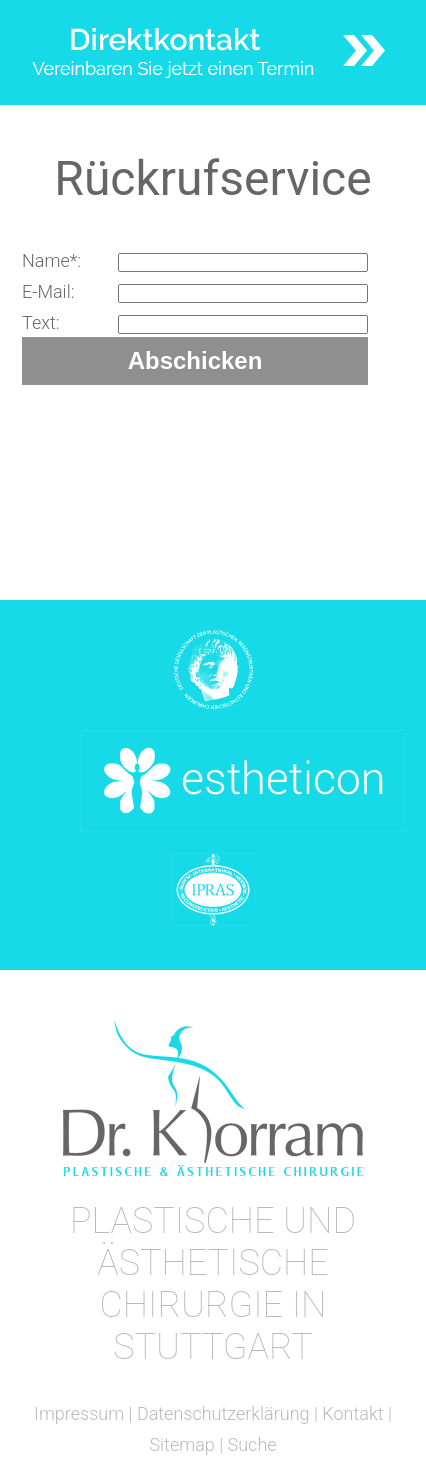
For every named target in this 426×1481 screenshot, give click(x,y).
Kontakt (352, 1413)
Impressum (79, 1413)
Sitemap (181, 1444)
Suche (252, 1444)
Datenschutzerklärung (223, 1413)
